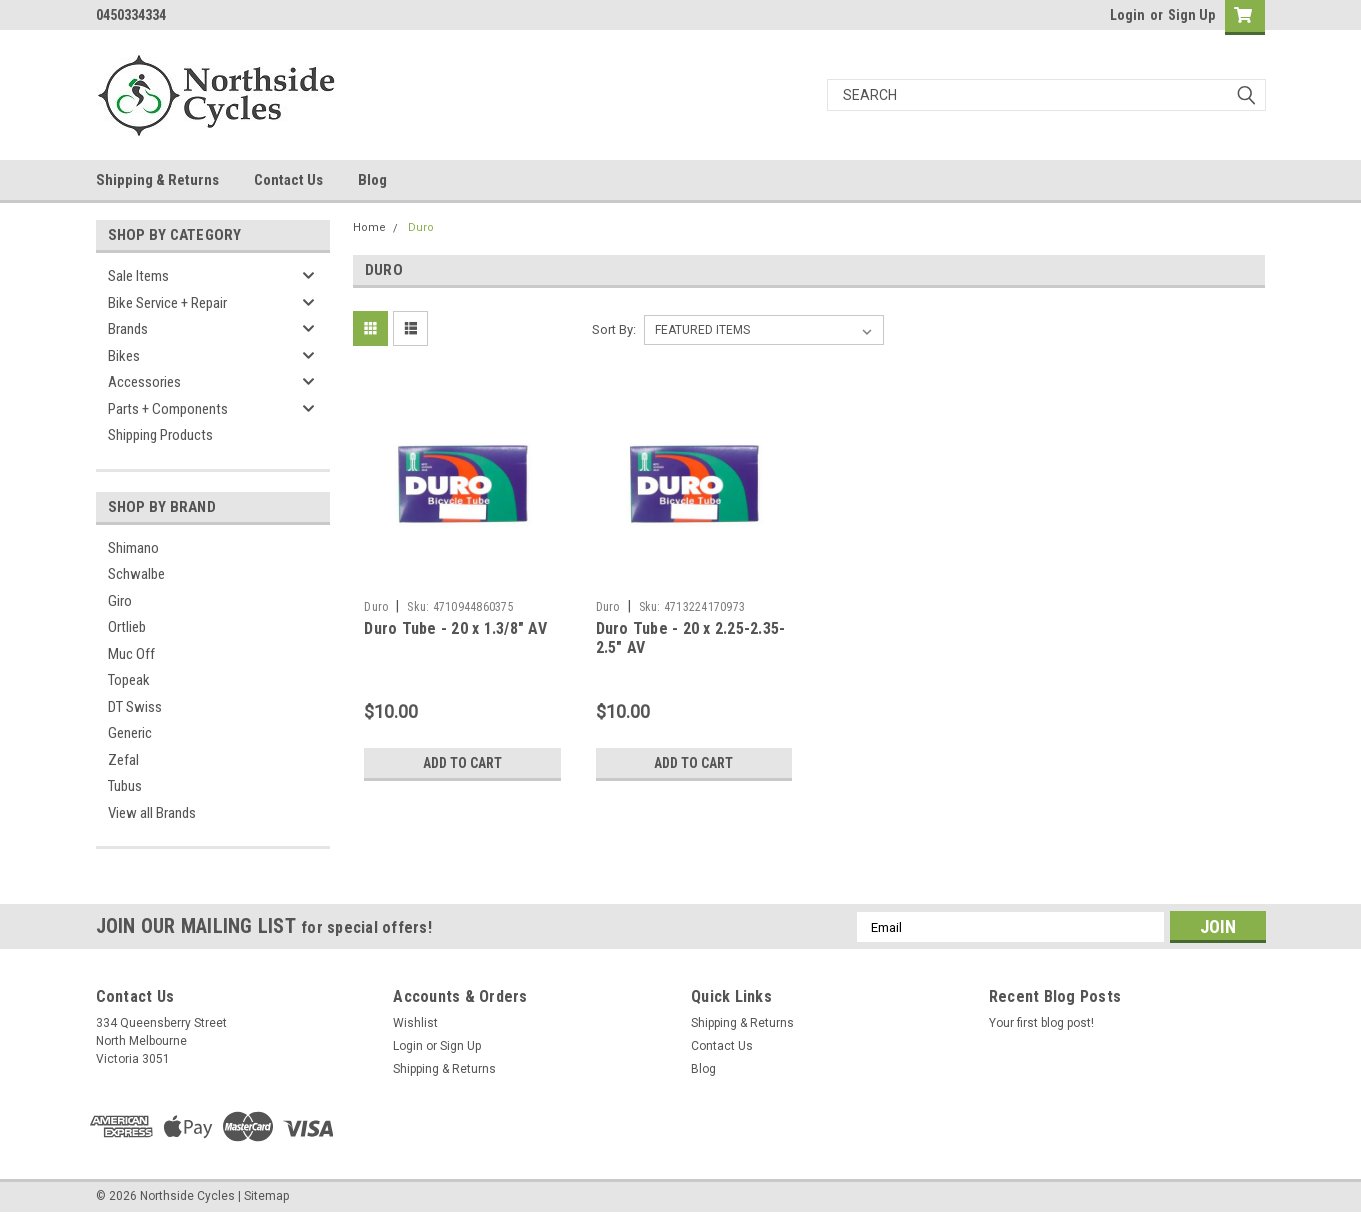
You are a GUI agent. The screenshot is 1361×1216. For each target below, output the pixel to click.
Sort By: (614, 329)
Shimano (133, 548)
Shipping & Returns (157, 180)
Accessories (144, 382)
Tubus (125, 786)
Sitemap (266, 1196)
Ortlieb (127, 627)
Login (1127, 15)
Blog (372, 180)
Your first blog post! (1041, 1023)
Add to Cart (462, 763)
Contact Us (288, 180)
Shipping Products (160, 435)
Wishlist (415, 1023)
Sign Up (1191, 15)
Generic (130, 733)
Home (369, 227)
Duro (421, 227)
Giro (120, 601)
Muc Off (131, 654)
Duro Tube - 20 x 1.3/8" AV (455, 628)
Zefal (123, 760)
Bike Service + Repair (167, 303)
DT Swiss (135, 707)
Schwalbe (136, 574)
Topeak (129, 680)
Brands (128, 329)
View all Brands (152, 813)
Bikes (124, 356)
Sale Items (138, 276)
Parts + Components (168, 409)
